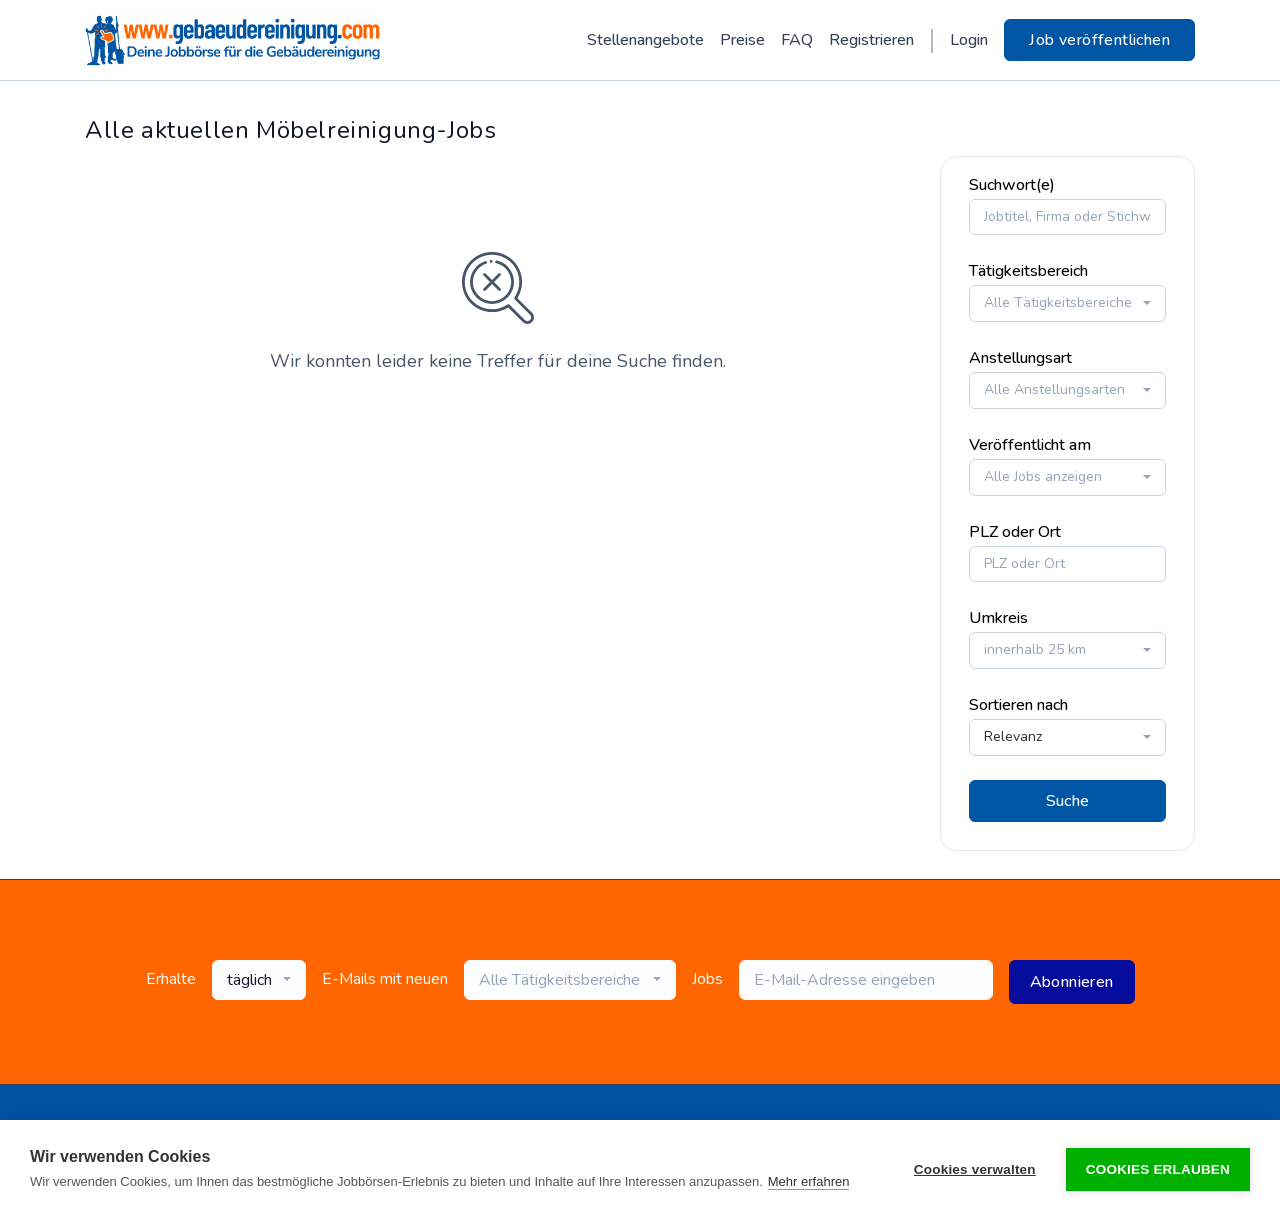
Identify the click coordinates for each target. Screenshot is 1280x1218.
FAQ (797, 40)
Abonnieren (1072, 979)
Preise (742, 40)
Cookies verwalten (975, 1169)
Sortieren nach (1018, 703)
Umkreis (998, 616)
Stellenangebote (645, 40)
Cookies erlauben (1158, 1169)
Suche (1068, 798)
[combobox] (1067, 301)
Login (969, 40)
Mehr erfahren (809, 1181)
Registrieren (871, 40)
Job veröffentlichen (1099, 40)
